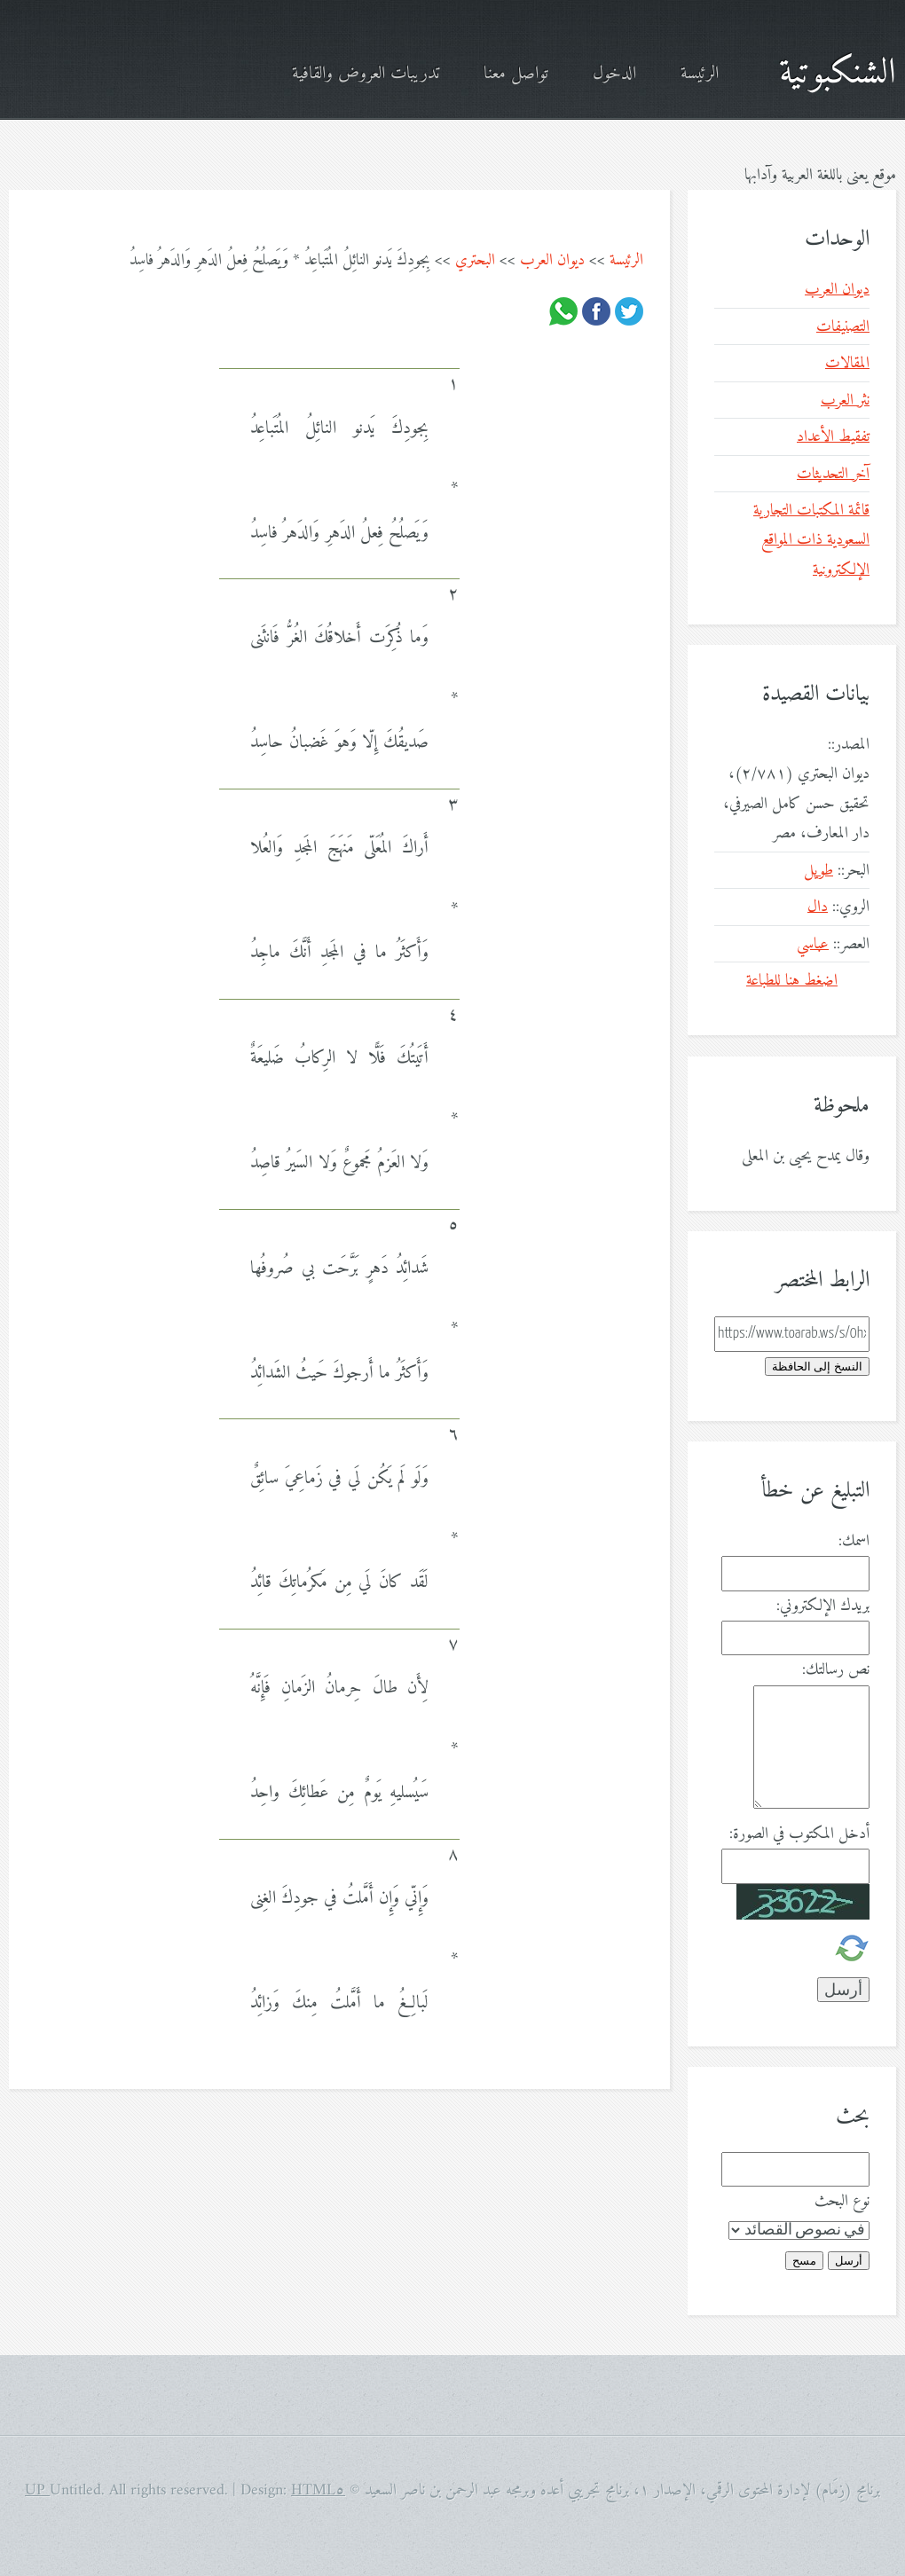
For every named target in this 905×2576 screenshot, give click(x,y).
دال (817, 907)
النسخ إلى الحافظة (817, 1366)
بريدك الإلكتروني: (823, 1606)
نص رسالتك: (836, 1670)
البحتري (475, 260)
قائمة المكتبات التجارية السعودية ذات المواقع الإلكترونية (811, 540)
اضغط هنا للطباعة (792, 980)
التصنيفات (843, 327)
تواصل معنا (516, 74)
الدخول (614, 74)
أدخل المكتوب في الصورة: (799, 1834)
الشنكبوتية (837, 74)
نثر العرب (845, 400)
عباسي (813, 944)
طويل (818, 870)
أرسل (848, 2260)
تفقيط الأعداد (833, 437)
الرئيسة (700, 74)
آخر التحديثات (833, 474)
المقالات (847, 363)
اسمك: (854, 1541)
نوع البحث (842, 2201)
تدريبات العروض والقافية (365, 74)
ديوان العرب (552, 260)
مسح (804, 2260)
